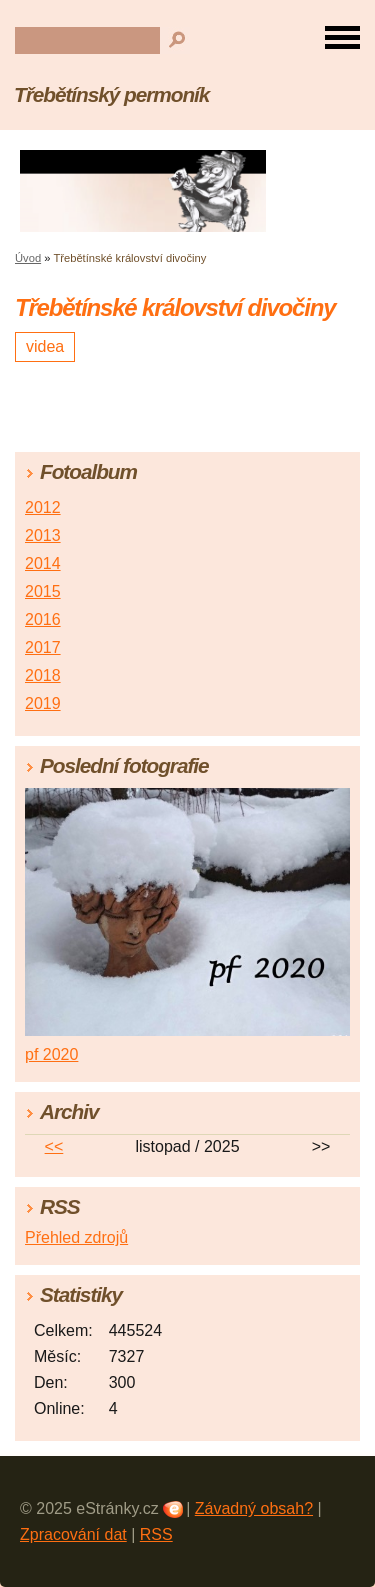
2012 (43, 507)
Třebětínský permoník (111, 94)
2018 (43, 675)
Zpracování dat (73, 1534)
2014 (43, 563)
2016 (43, 619)
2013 (43, 535)
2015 (43, 591)
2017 (43, 647)
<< (54, 1146)
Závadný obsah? (254, 1508)
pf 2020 (51, 1054)
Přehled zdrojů (76, 1237)
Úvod (28, 258)
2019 (43, 703)
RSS (156, 1534)
